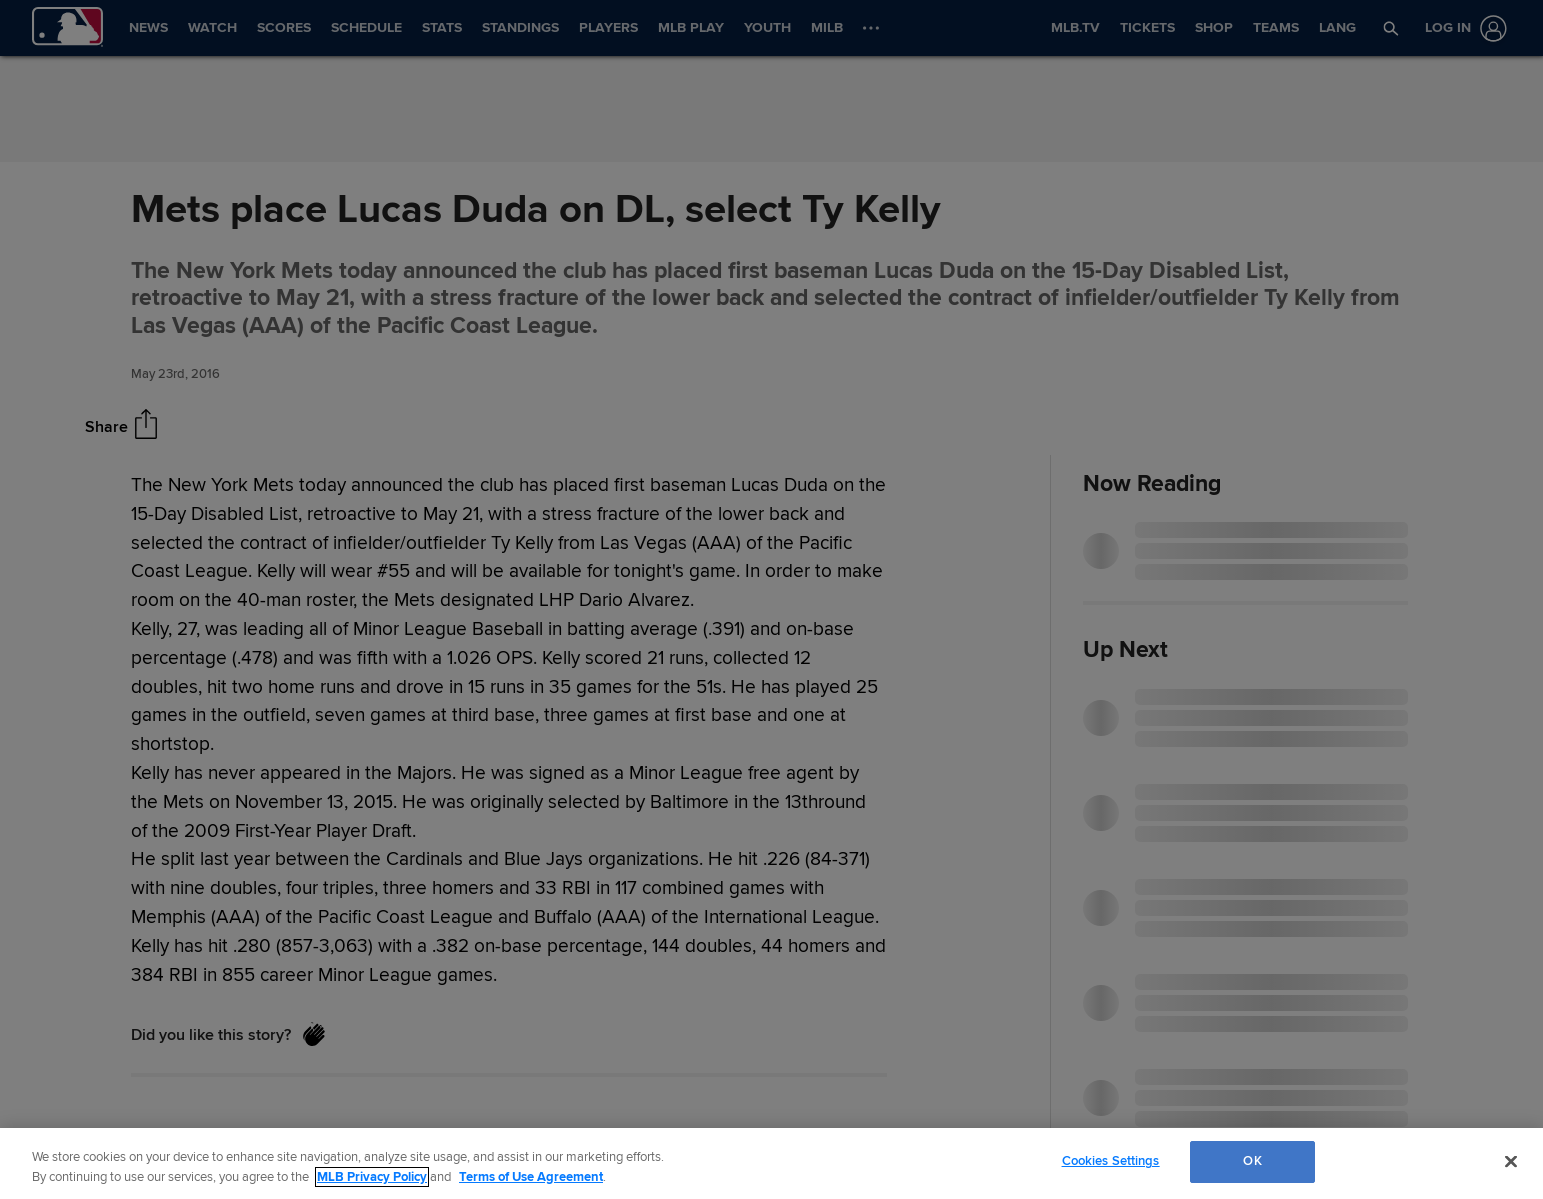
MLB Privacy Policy (372, 1177)
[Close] (1511, 1161)
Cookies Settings (1111, 1161)
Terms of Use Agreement (531, 1177)
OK (1252, 1161)
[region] (771, 1163)
